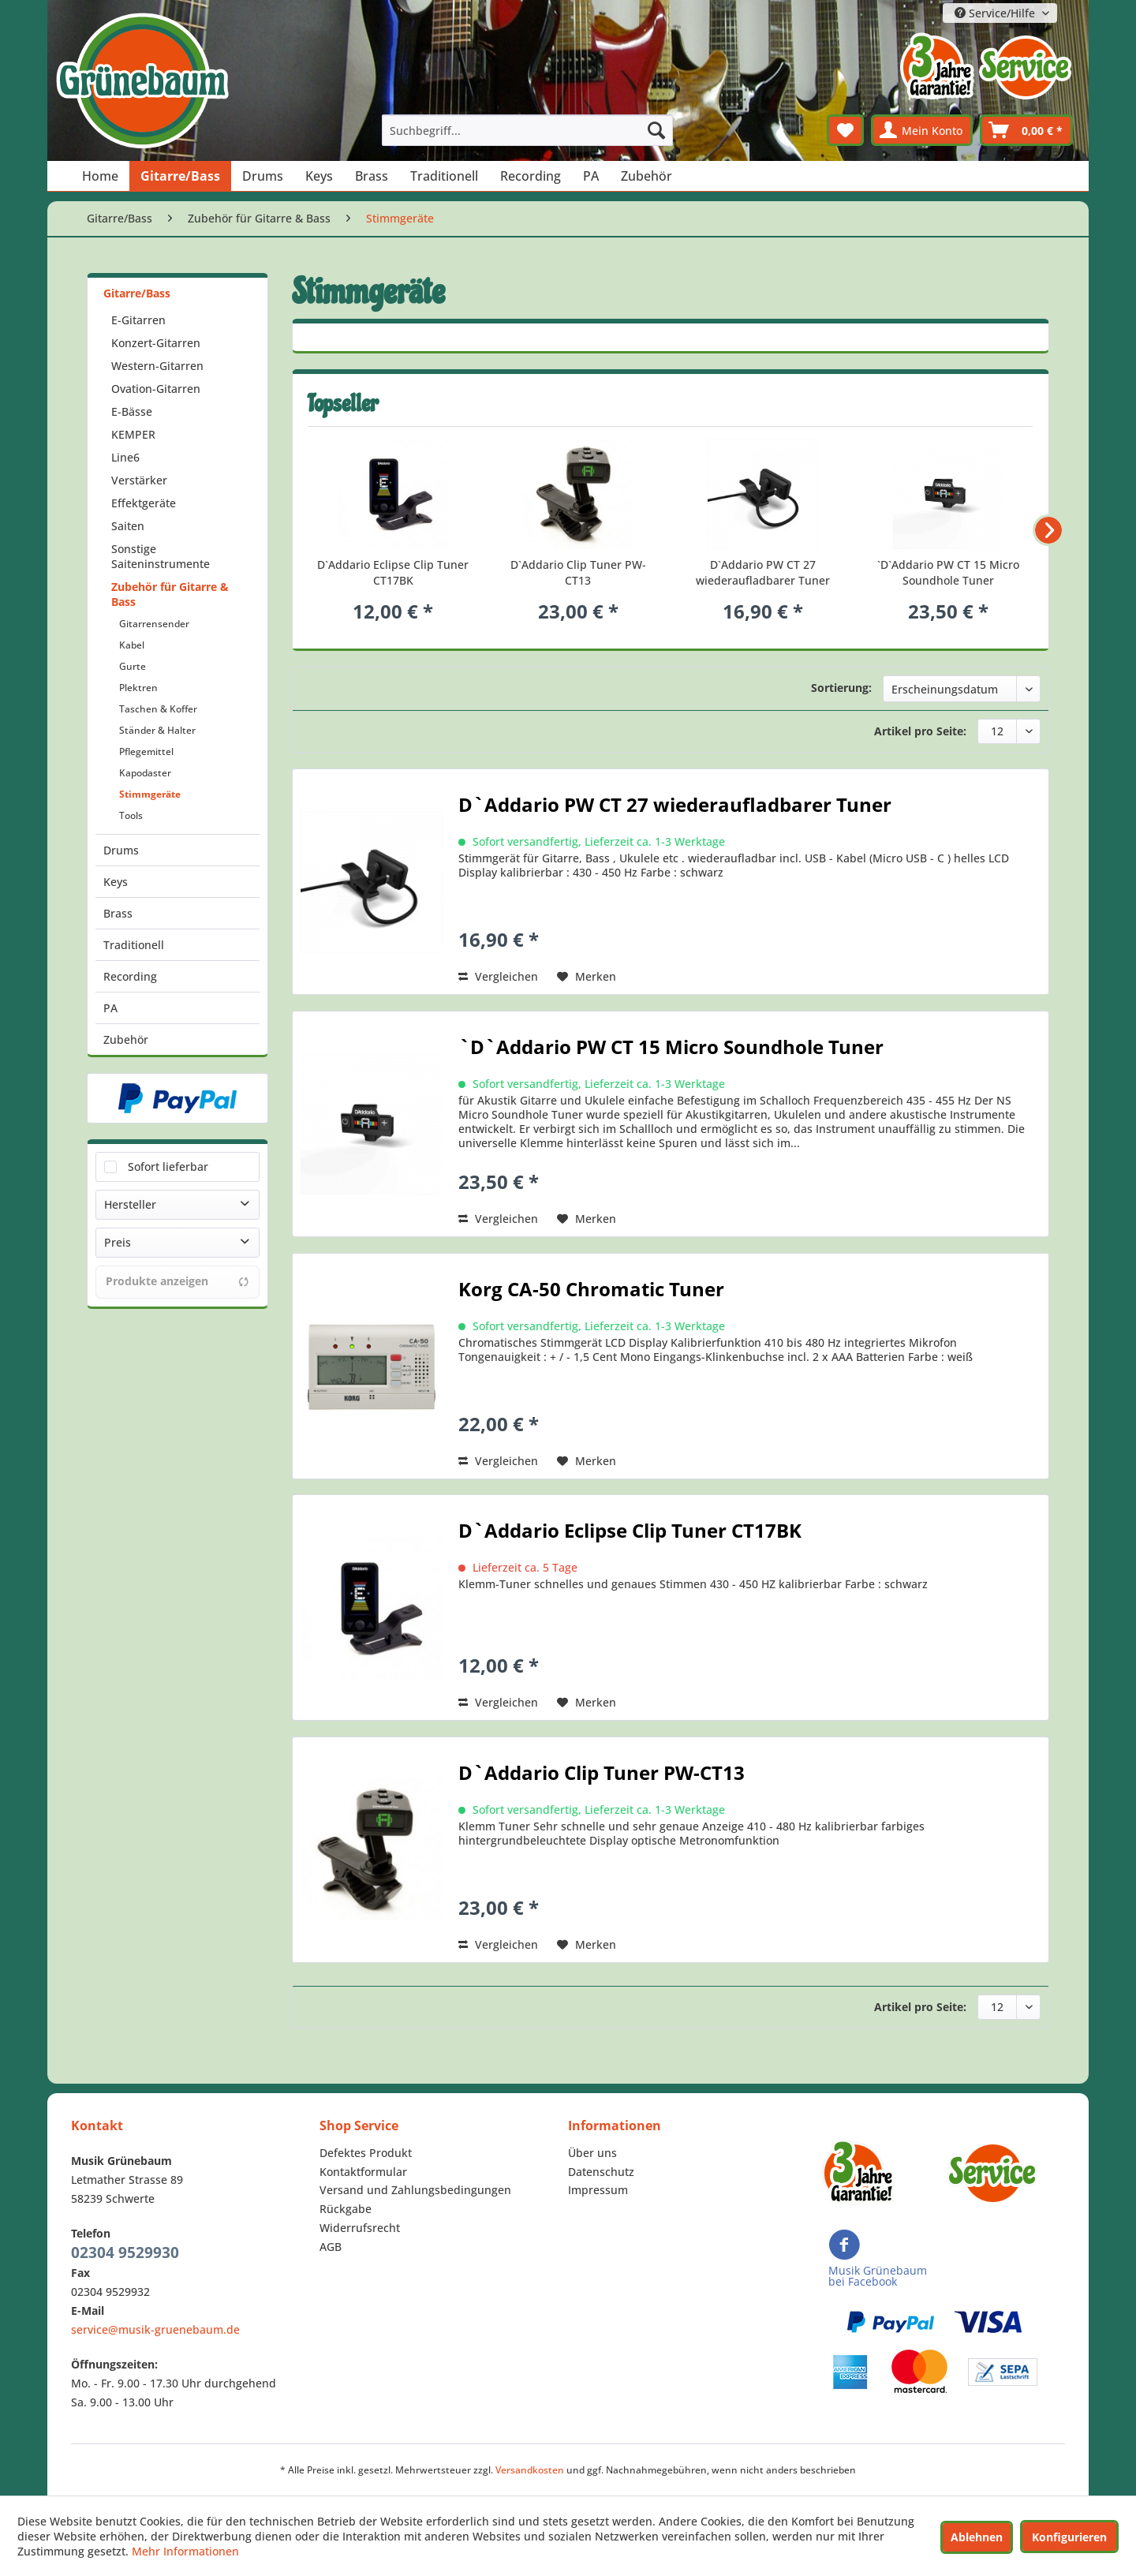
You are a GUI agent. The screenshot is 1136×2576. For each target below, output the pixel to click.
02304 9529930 (125, 2252)
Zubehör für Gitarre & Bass (170, 594)
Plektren (138, 687)
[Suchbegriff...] (528, 130)
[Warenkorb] (1026, 130)
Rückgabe (346, 2208)
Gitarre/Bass (136, 293)
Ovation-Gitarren (155, 388)
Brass (118, 913)
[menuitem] (528, 130)
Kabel (131, 645)
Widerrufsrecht (360, 2227)
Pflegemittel (146, 751)
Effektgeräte (143, 502)
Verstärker (139, 480)
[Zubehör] (646, 176)
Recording (130, 976)
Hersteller (130, 1204)
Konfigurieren (1069, 2536)
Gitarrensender (154, 623)
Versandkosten (529, 2470)
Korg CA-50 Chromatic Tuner (591, 1291)
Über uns (592, 2152)
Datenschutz (601, 2171)
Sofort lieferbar (168, 1166)
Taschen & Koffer (158, 709)
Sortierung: (841, 687)
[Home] (100, 176)
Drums (121, 850)
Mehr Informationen (185, 2551)
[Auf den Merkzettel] (586, 976)
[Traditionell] (444, 176)
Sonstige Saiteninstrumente (160, 556)
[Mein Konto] (922, 130)
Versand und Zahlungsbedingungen (415, 2189)
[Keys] (319, 176)
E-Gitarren (138, 319)
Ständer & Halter (157, 730)
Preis (117, 1242)
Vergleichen (498, 976)
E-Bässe (131, 411)
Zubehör (125, 1039)
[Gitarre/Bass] (180, 176)
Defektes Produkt (366, 2152)
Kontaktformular (363, 2171)
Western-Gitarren (157, 365)
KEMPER (133, 434)
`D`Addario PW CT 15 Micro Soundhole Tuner (948, 572)
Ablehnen (977, 2536)
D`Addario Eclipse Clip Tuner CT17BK (393, 572)
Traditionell (133, 944)
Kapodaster (145, 773)
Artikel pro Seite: (920, 730)
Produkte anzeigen (177, 1280)
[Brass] (371, 176)
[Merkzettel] (845, 130)
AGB (331, 2246)
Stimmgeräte (150, 794)
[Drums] (262, 176)
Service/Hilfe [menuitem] (996, 13)
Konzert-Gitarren (155, 342)
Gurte (132, 666)
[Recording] (530, 176)
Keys (115, 881)
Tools (131, 815)
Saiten (127, 525)
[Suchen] (656, 130)
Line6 (125, 457)
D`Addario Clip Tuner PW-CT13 (578, 572)
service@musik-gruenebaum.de (155, 2329)
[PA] (591, 176)
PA (110, 1007)
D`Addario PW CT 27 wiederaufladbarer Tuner (763, 572)
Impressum (598, 2189)
